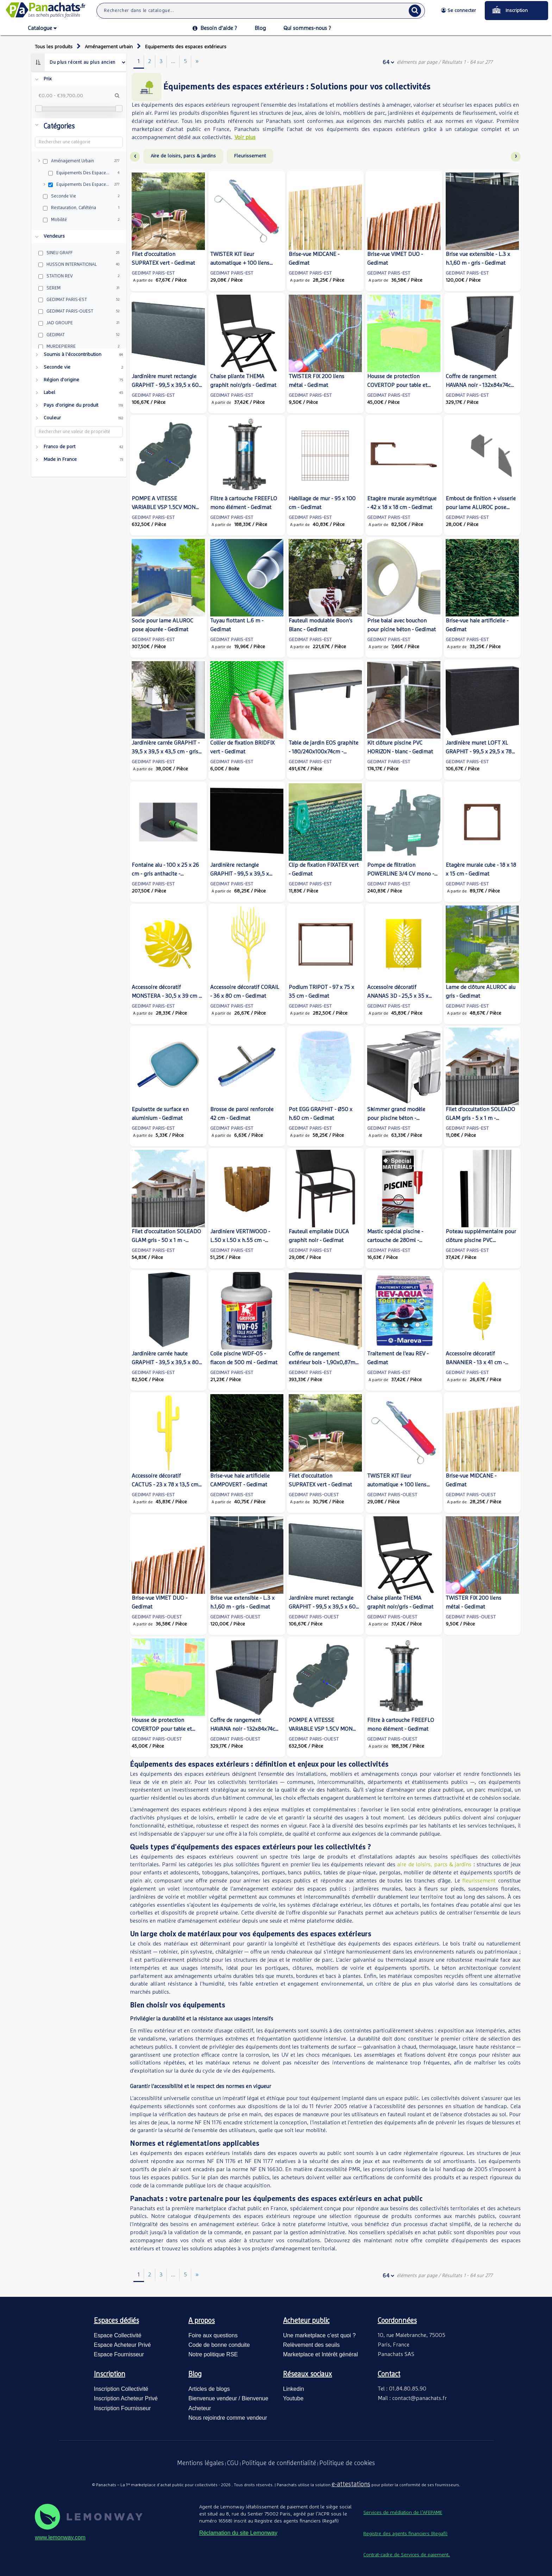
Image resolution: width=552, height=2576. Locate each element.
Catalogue (42, 28)
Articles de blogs (209, 2389)
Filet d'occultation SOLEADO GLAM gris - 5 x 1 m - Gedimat (480, 1118)
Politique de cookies (347, 2463)
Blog (260, 28)
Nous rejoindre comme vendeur (227, 2418)
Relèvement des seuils (311, 2345)
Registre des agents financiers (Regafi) (405, 2533)
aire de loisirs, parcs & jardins (435, 1864)
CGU (233, 2463)
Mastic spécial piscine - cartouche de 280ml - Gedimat (395, 1240)
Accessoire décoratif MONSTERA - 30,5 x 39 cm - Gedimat (166, 996)
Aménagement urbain (109, 46)
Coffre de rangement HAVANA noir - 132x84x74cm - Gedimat (480, 385)
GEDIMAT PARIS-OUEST (314, 1494)
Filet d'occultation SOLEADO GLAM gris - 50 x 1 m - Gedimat (166, 1240)
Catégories (59, 126)
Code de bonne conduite (219, 2345)
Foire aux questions (213, 2335)
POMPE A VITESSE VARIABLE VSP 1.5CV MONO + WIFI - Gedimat (165, 507)
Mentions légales (200, 2463)
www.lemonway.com (60, 2537)
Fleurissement (250, 155)
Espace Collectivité (118, 2335)
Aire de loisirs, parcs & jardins (183, 155)
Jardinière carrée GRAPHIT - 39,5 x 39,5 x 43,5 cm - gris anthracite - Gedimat (166, 751)
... (173, 61)
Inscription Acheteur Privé (126, 2398)
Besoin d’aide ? (215, 28)
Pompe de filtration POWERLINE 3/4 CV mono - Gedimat (400, 873)
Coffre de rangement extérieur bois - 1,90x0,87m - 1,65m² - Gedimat (323, 1362)
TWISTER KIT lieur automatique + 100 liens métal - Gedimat (239, 263)
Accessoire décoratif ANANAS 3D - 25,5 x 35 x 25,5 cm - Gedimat (397, 996)
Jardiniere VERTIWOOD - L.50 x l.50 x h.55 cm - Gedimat (240, 1240)
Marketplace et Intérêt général (320, 2354)
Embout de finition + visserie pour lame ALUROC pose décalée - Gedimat (481, 507)
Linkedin (293, 2389)
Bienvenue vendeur (212, 2398)
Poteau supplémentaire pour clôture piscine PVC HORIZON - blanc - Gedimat (481, 1240)
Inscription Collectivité (121, 2389)
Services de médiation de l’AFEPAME (402, 2512)
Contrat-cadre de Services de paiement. (406, 2554)
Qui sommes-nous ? (307, 28)
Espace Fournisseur (119, 2354)
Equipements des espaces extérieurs (185, 46)
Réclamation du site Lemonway (238, 2533)
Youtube (293, 2398)
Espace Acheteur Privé (122, 2345)
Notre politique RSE (213, 2354)
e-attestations (351, 2484)
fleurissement (480, 1881)
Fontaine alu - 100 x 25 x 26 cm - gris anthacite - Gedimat (165, 873)
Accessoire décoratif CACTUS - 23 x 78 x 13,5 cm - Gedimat (166, 1484)
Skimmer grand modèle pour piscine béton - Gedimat (396, 1118)
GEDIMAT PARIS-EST (153, 273)
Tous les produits (54, 46)
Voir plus (245, 137)
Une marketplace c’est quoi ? (319, 2335)
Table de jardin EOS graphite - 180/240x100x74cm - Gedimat (323, 751)
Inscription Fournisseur (122, 2408)
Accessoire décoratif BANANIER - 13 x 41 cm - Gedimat (475, 1362)
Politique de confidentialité (279, 2463)
